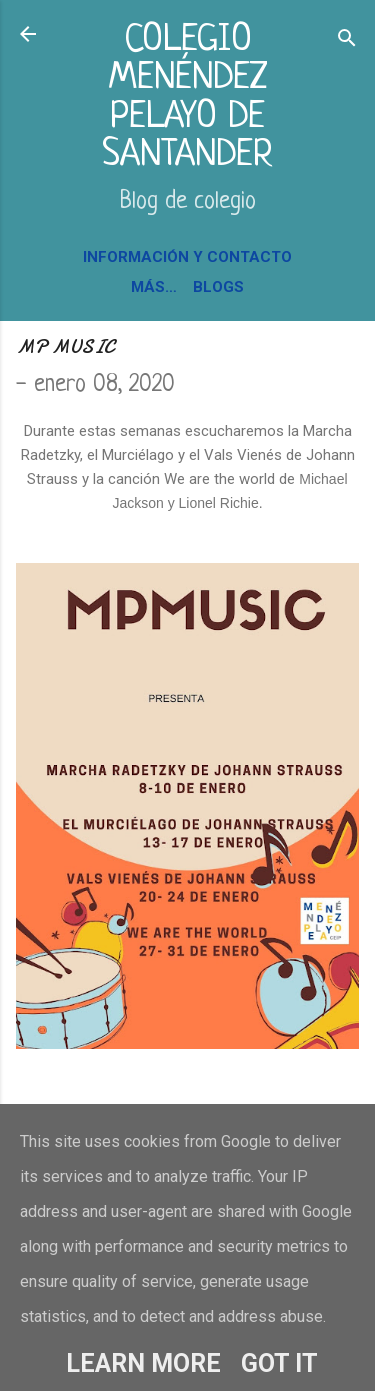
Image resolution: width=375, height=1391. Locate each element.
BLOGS (218, 287)
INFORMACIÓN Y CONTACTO (187, 257)
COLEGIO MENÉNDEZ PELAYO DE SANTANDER (187, 98)
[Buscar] (347, 40)
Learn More (143, 1363)
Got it (279, 1363)
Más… (154, 287)
